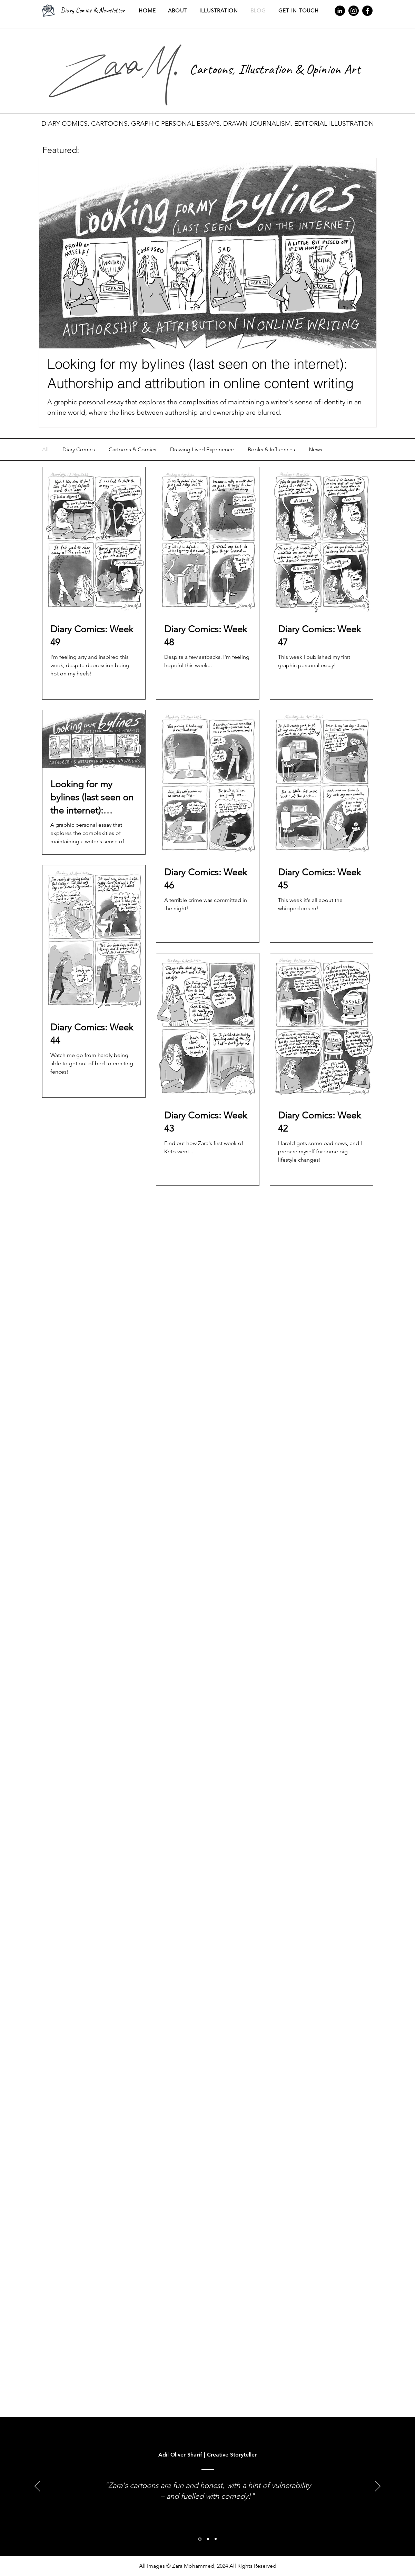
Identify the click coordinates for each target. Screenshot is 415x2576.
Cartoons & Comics (132, 449)
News (315, 449)
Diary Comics (78, 449)
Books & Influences (271, 449)
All (45, 449)
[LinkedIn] (340, 11)
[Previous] (37, 2486)
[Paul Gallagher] (208, 2539)
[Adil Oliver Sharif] (199, 2538)
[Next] (378, 2486)
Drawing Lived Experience (202, 449)
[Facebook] (367, 11)
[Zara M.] (216, 2539)
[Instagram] (353, 11)
